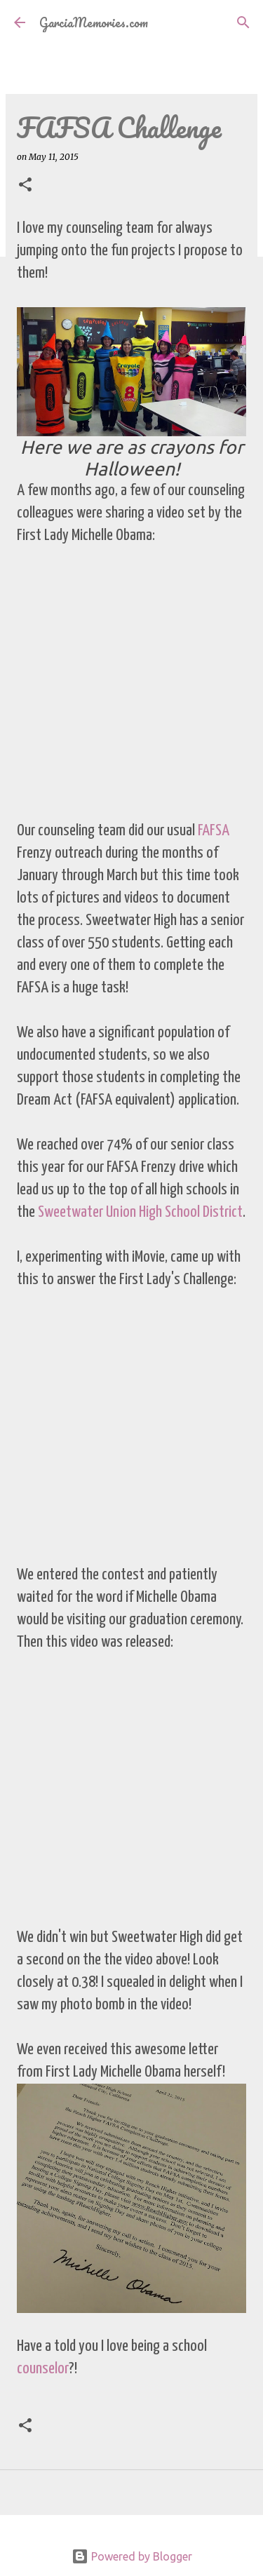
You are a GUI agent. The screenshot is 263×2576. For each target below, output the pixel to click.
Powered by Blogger (132, 2556)
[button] (25, 185)
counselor (43, 2369)
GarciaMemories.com (93, 22)
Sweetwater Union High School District (140, 1212)
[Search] (243, 22)
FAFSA (213, 831)
